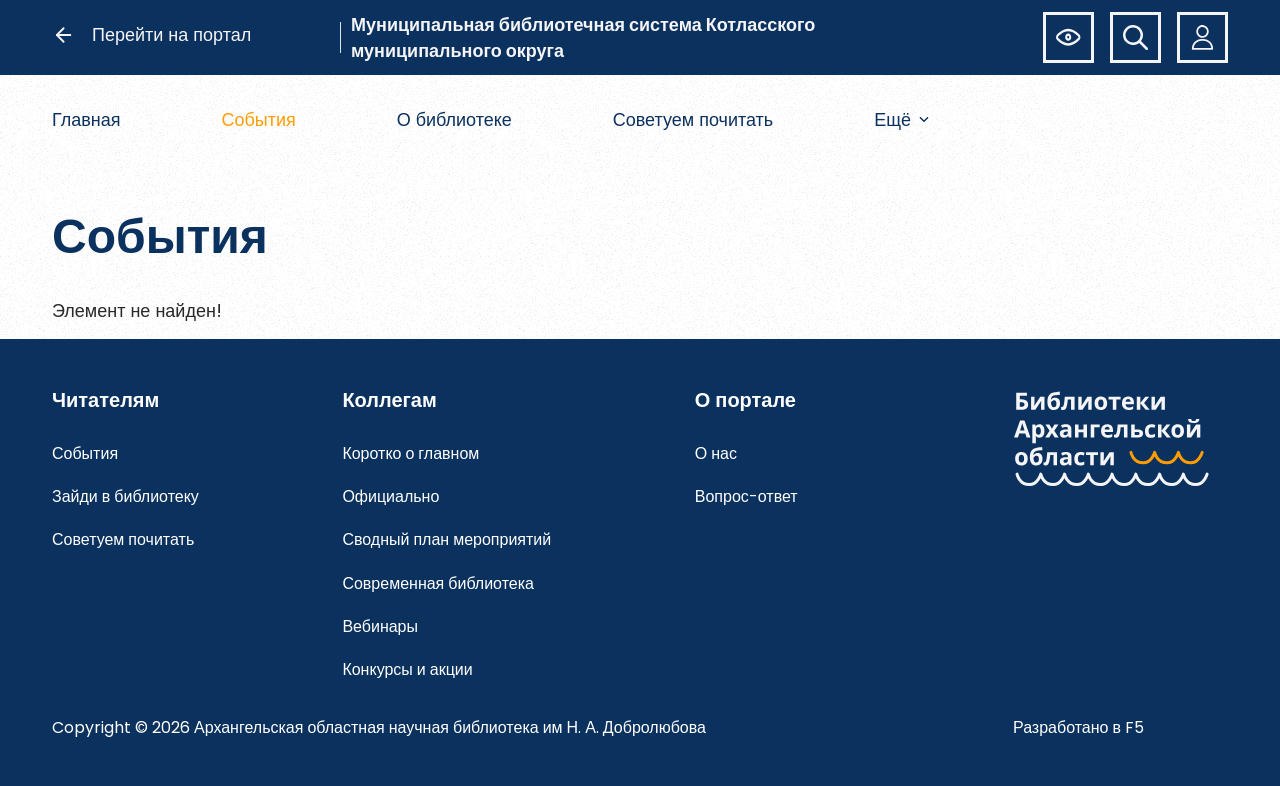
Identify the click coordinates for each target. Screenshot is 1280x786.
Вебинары (380, 626)
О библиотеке (454, 119)
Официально (390, 496)
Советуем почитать (693, 119)
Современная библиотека (438, 583)
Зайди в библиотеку (125, 496)
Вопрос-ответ (746, 496)
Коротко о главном (410, 453)
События (258, 119)
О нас (716, 453)
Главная (86, 119)
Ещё (901, 119)
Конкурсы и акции (407, 669)
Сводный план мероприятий (446, 539)
